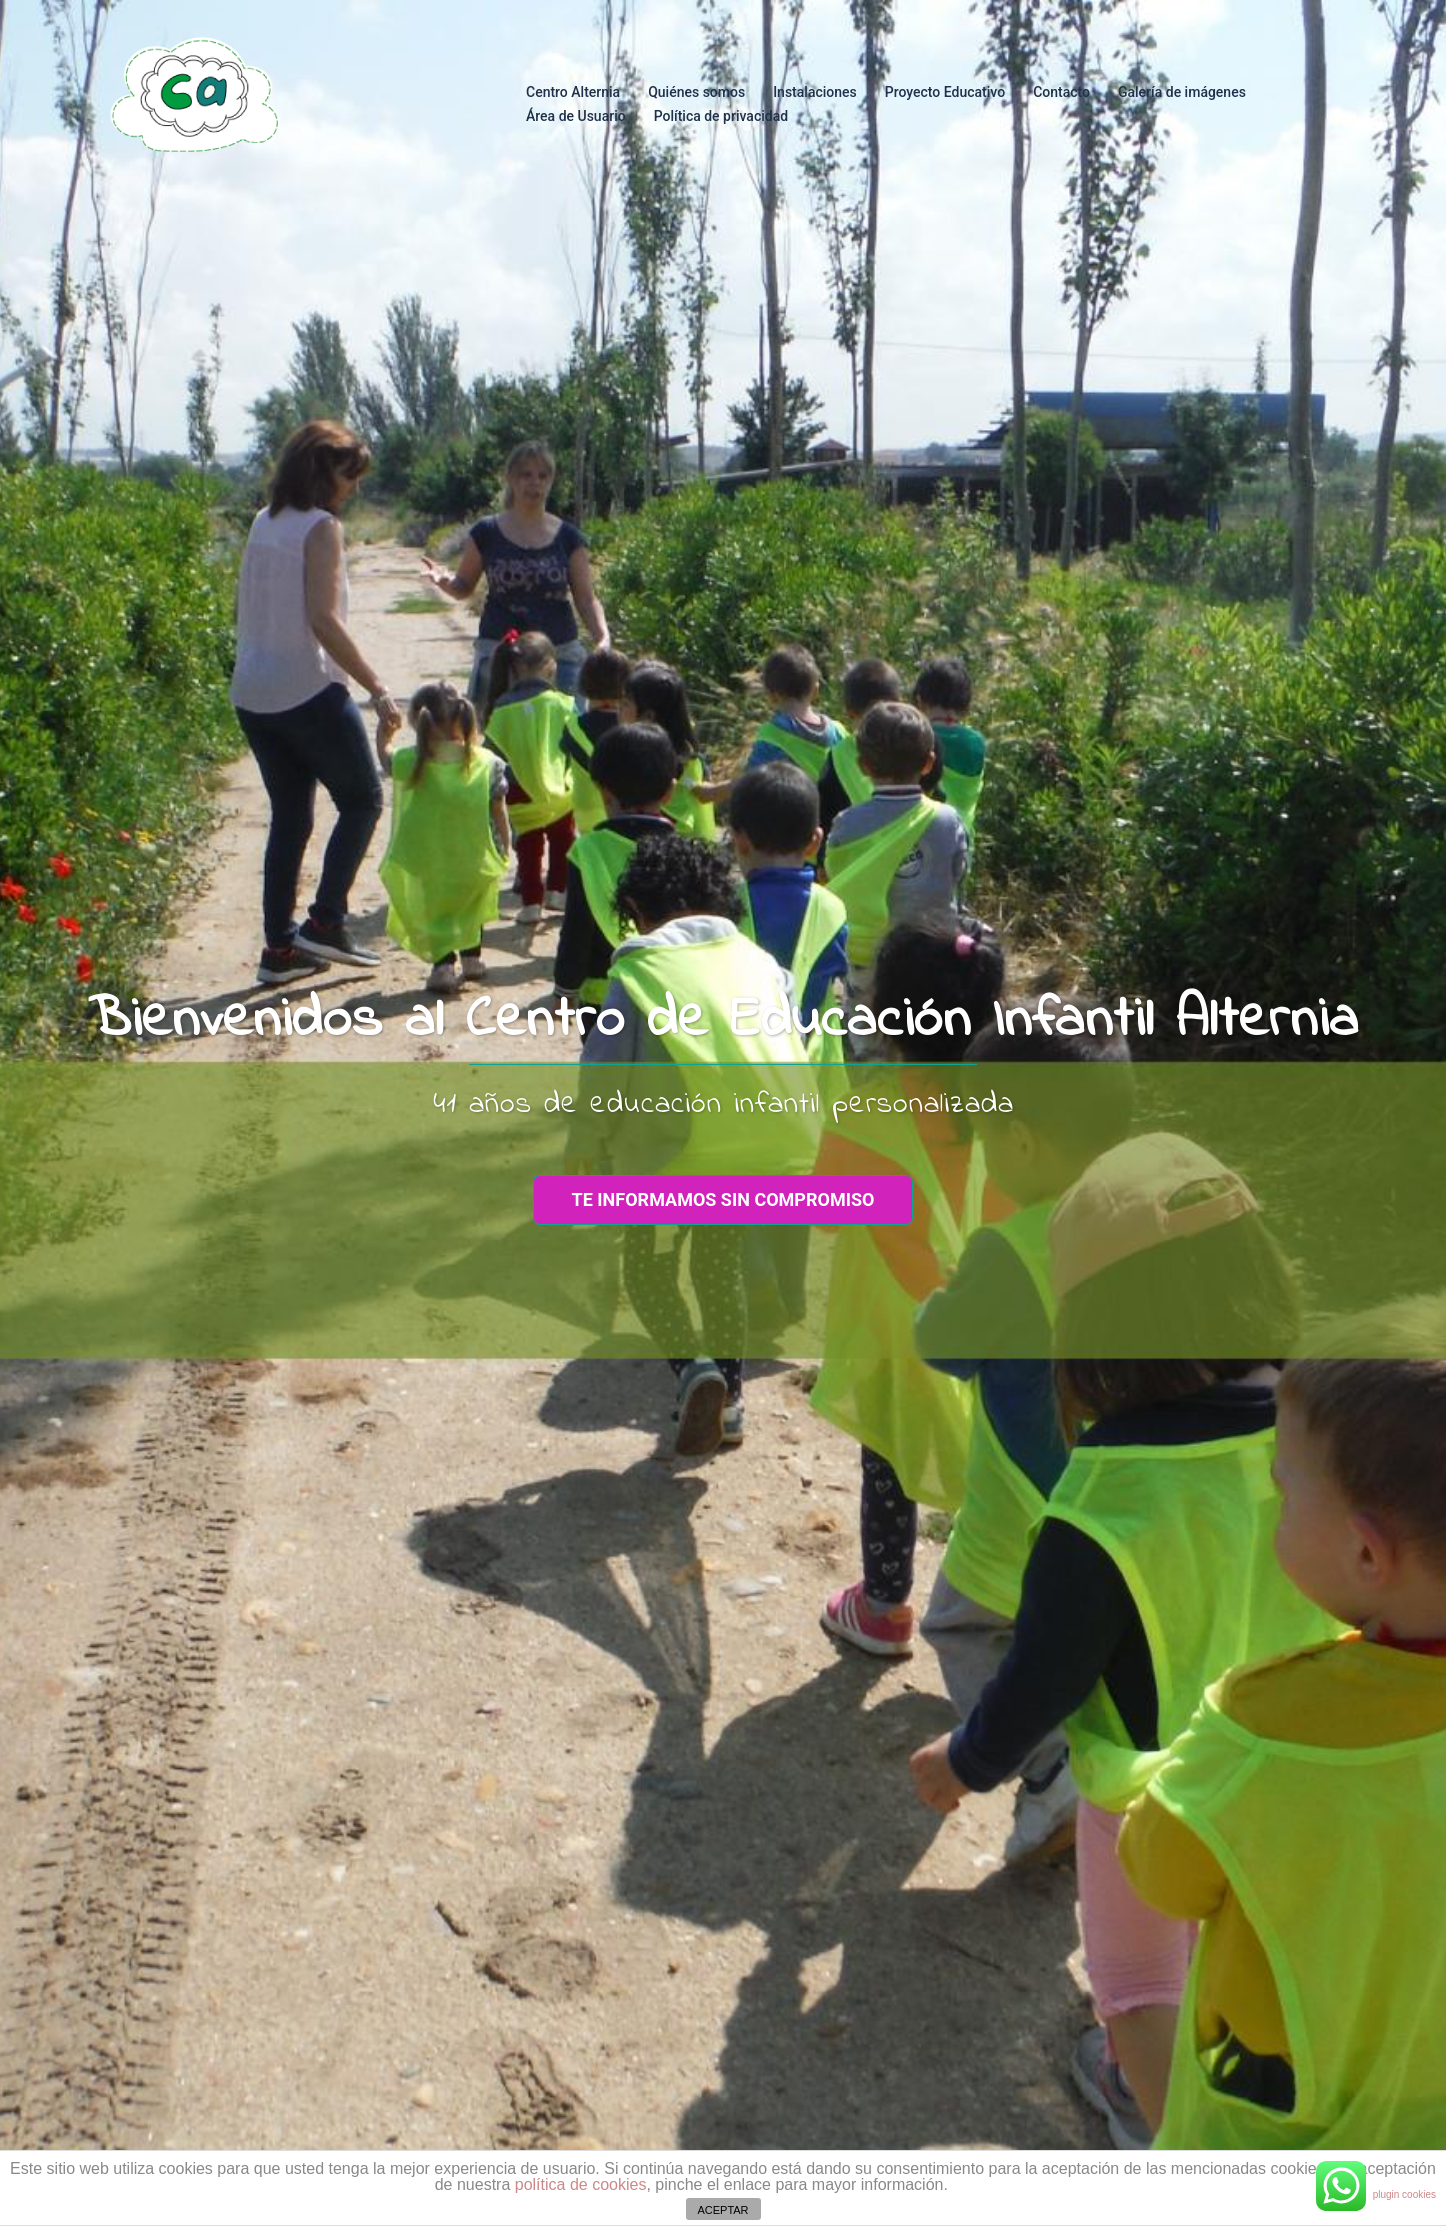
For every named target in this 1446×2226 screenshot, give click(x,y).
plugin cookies (1404, 2194)
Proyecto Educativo (945, 92)
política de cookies (581, 2184)
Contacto (1061, 92)
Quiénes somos (696, 92)
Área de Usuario (576, 116)
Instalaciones (815, 92)
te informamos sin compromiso (723, 1199)
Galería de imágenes (1182, 92)
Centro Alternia (573, 92)
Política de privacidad (721, 116)
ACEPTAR (722, 2210)
